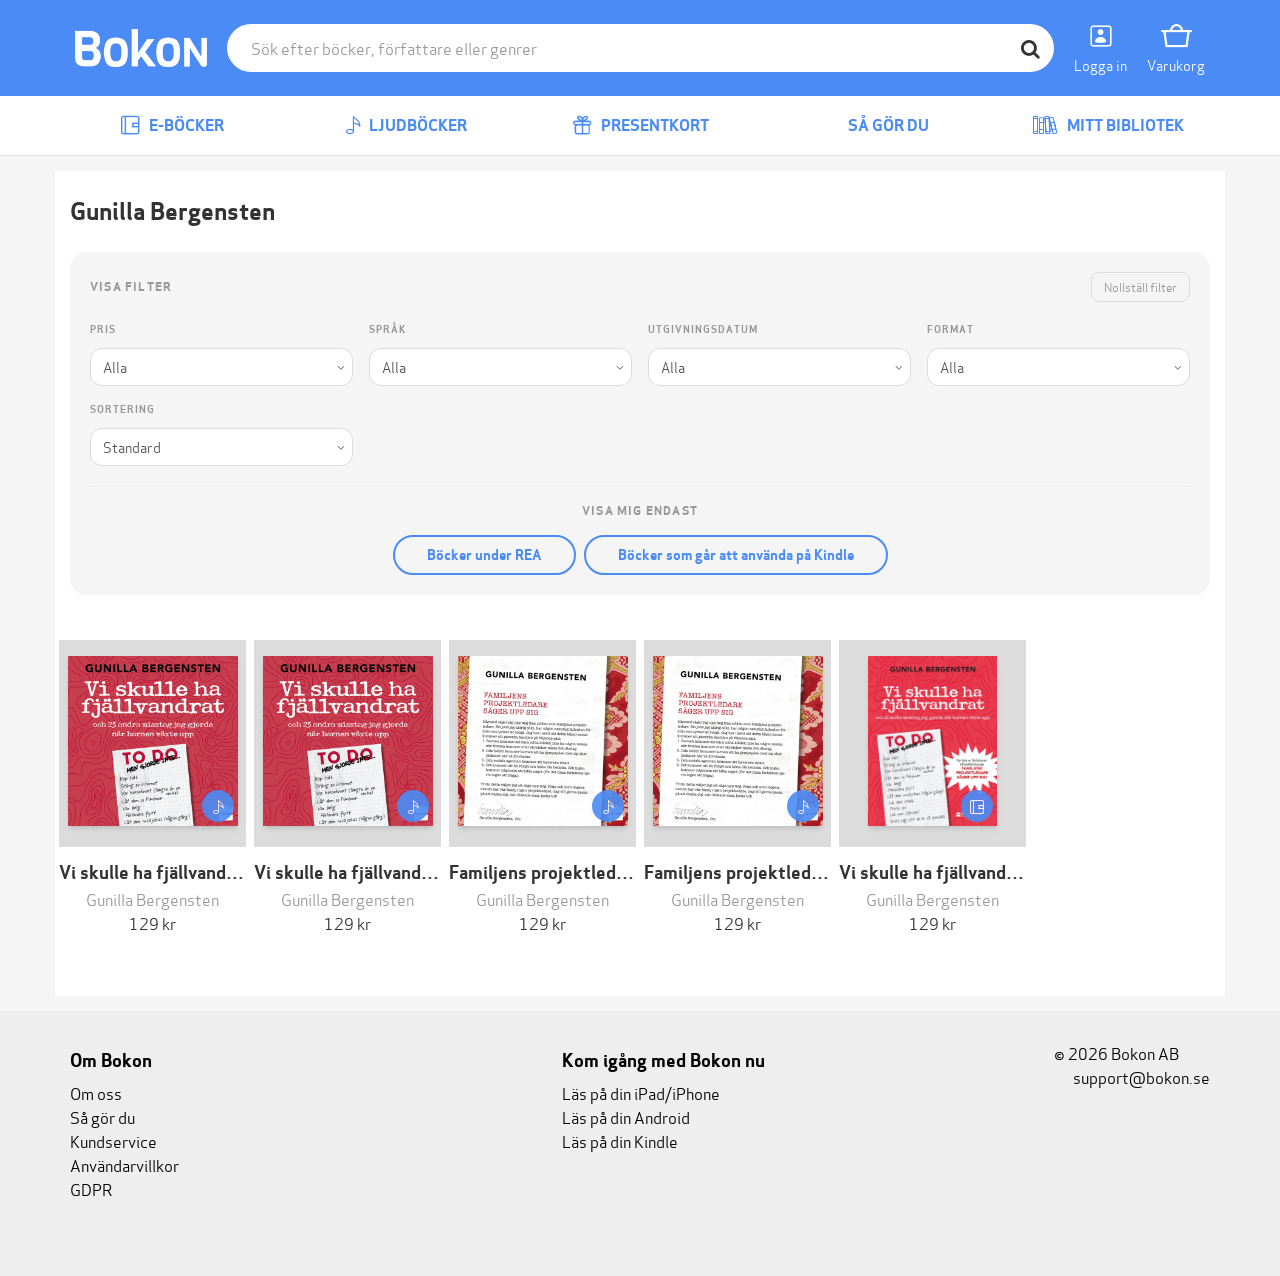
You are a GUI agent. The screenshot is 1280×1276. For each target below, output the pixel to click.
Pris (103, 329)
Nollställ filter (1140, 286)
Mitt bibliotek (1108, 125)
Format (950, 329)
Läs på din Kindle (620, 1140)
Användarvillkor (124, 1164)
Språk (387, 329)
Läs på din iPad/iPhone (641, 1092)
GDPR (91, 1188)
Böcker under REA (484, 555)
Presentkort (640, 125)
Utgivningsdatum (703, 329)
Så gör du (874, 125)
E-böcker (172, 125)
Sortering (122, 409)
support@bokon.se (1132, 1076)
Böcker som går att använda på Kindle (736, 555)
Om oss (96, 1092)
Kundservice (113, 1140)
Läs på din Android (626, 1116)
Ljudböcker (406, 125)
